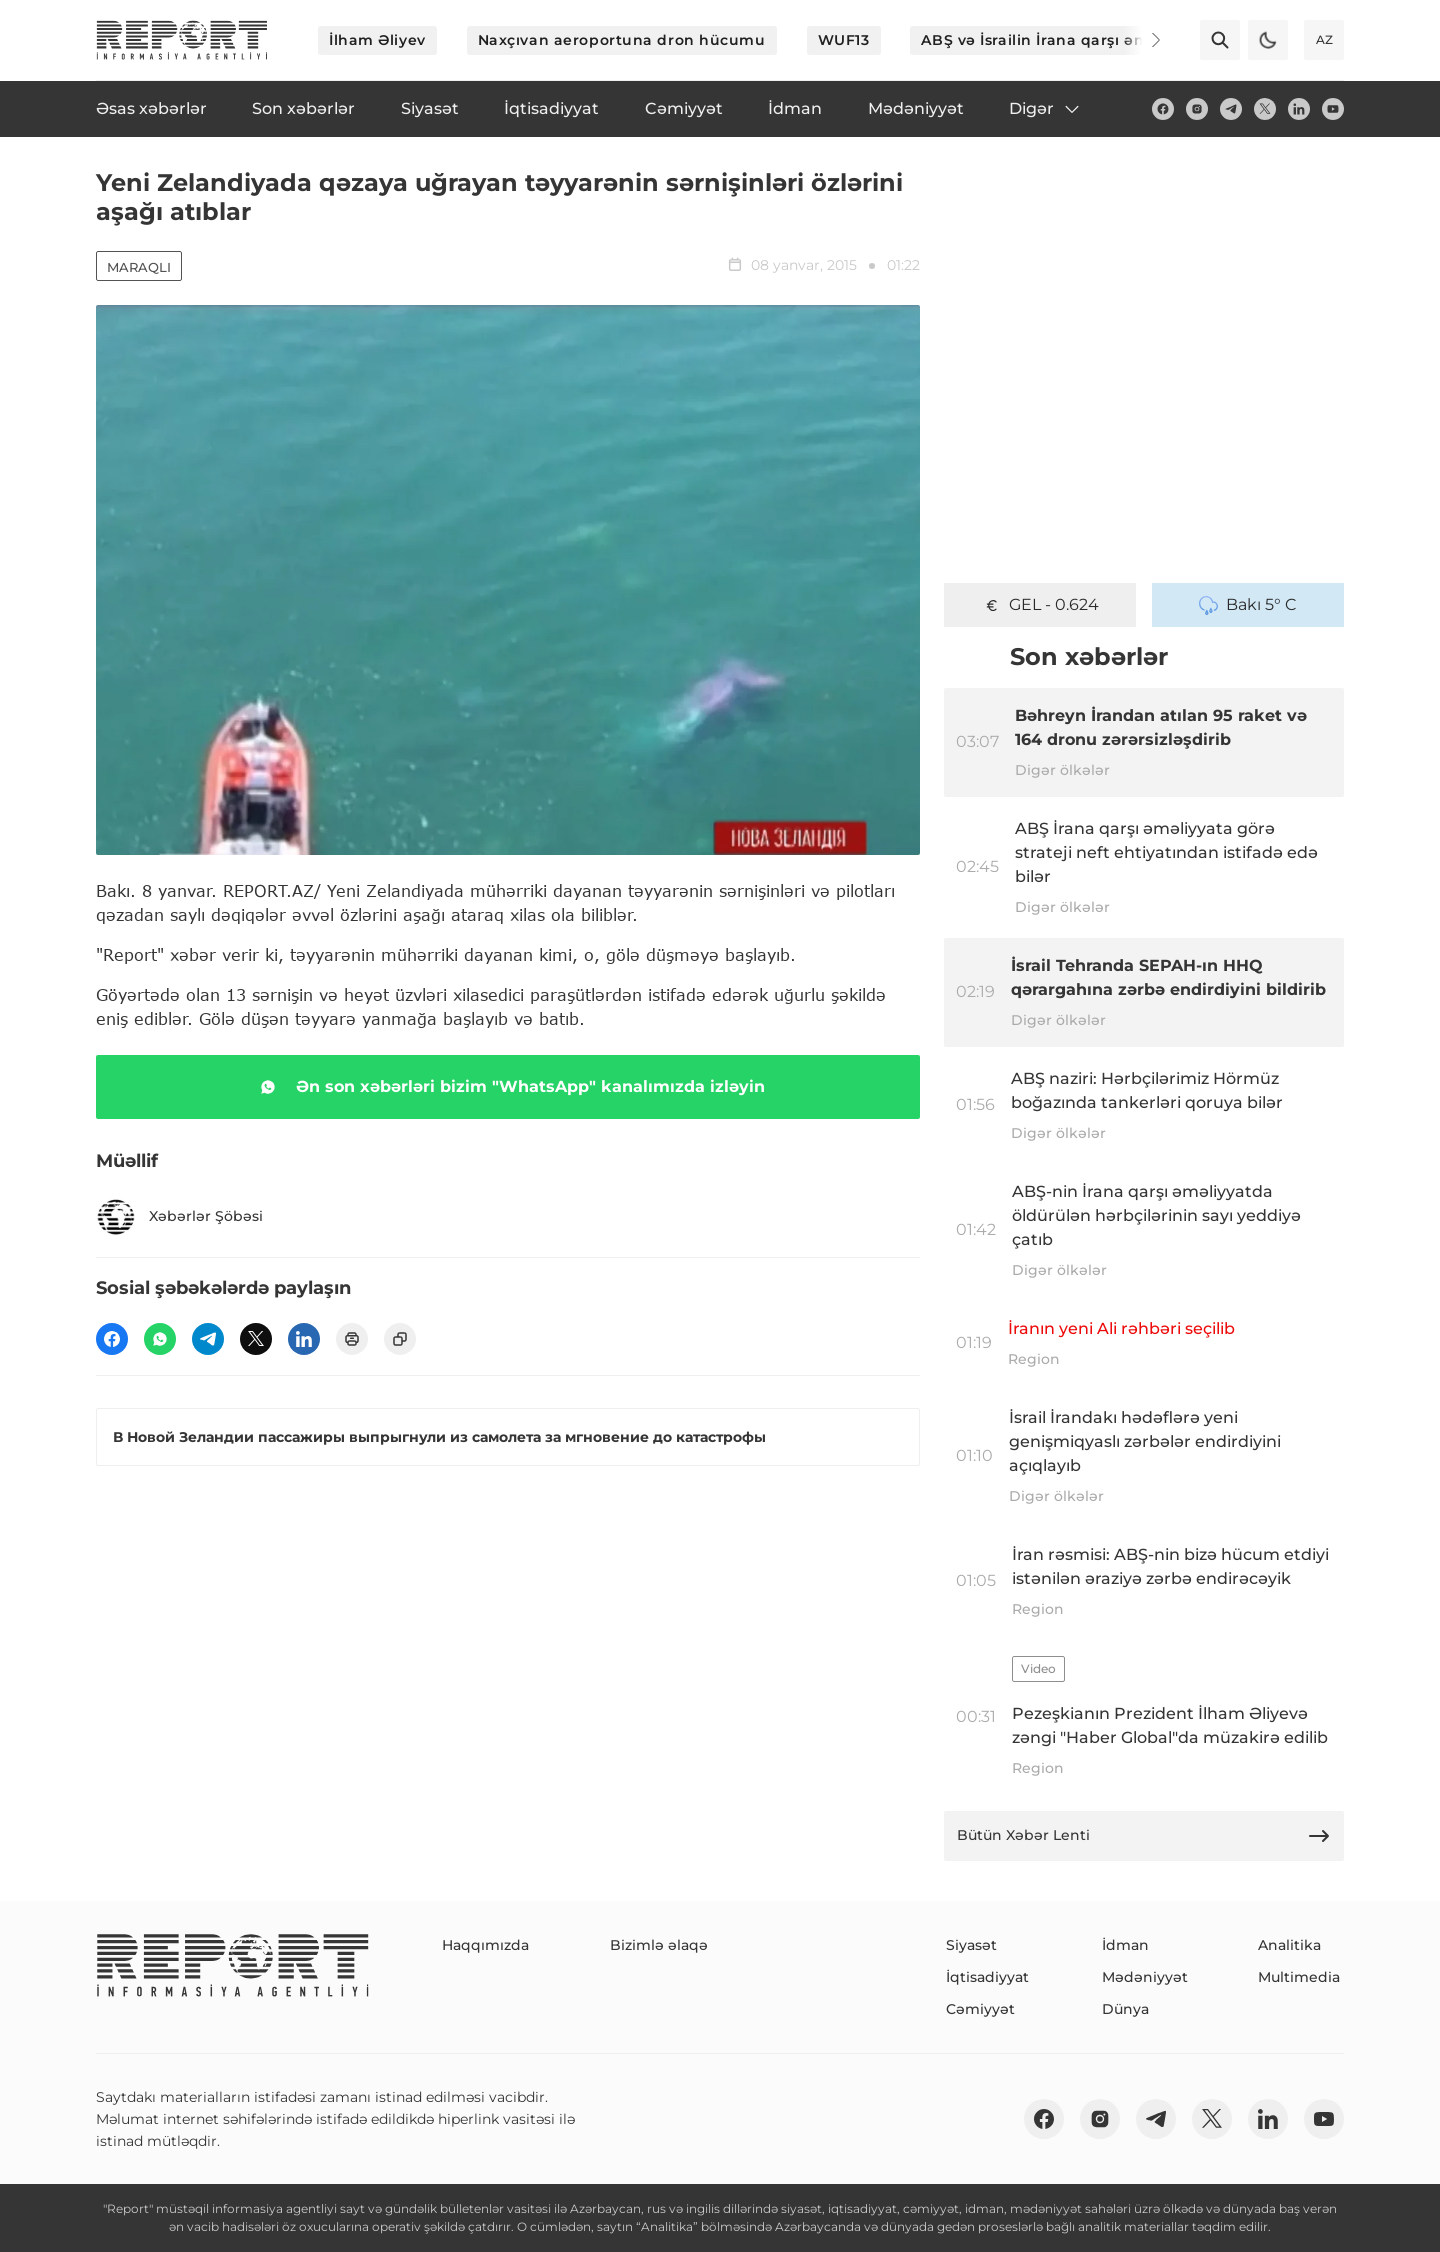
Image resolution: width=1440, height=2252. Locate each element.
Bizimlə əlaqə (659, 1945)
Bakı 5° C (1248, 605)
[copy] (400, 1339)
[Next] (1142, 40)
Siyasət (971, 1945)
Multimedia (1299, 1977)
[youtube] (1333, 109)
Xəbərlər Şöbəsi (179, 1217)
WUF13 (844, 40)
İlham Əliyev (377, 40)
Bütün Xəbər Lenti (1144, 1836)
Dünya (1125, 2009)
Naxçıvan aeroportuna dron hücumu (622, 40)
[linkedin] (1299, 109)
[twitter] (1265, 109)
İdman (1125, 1945)
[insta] (1197, 109)
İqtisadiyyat (987, 1977)
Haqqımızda (485, 1945)
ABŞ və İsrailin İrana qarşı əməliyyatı (1063, 40)
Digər (1045, 109)
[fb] (1163, 109)
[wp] (160, 1339)
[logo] (182, 40)
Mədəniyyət (1145, 1977)
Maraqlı (139, 267)
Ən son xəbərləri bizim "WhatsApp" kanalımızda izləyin (508, 1087)
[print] (352, 1339)
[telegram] (1231, 109)
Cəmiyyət (980, 2009)
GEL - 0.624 (1040, 605)
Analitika (1289, 1945)
